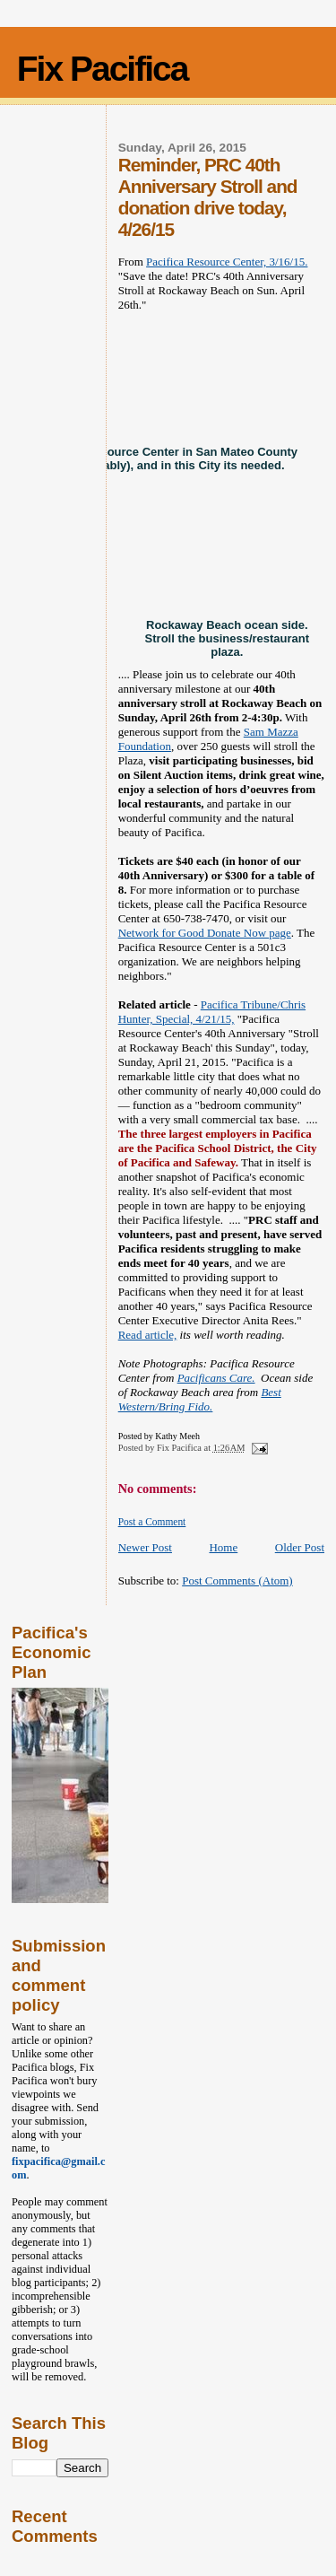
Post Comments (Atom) (237, 1580)
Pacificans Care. (216, 1377)
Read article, (147, 1334)
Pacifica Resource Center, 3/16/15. (226, 261)
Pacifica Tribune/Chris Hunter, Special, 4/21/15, (212, 1012)
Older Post (299, 1547)
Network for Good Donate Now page (204, 932)
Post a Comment (152, 1521)
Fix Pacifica (102, 68)
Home (223, 1547)
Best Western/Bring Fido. (199, 1399)
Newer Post (145, 1547)
